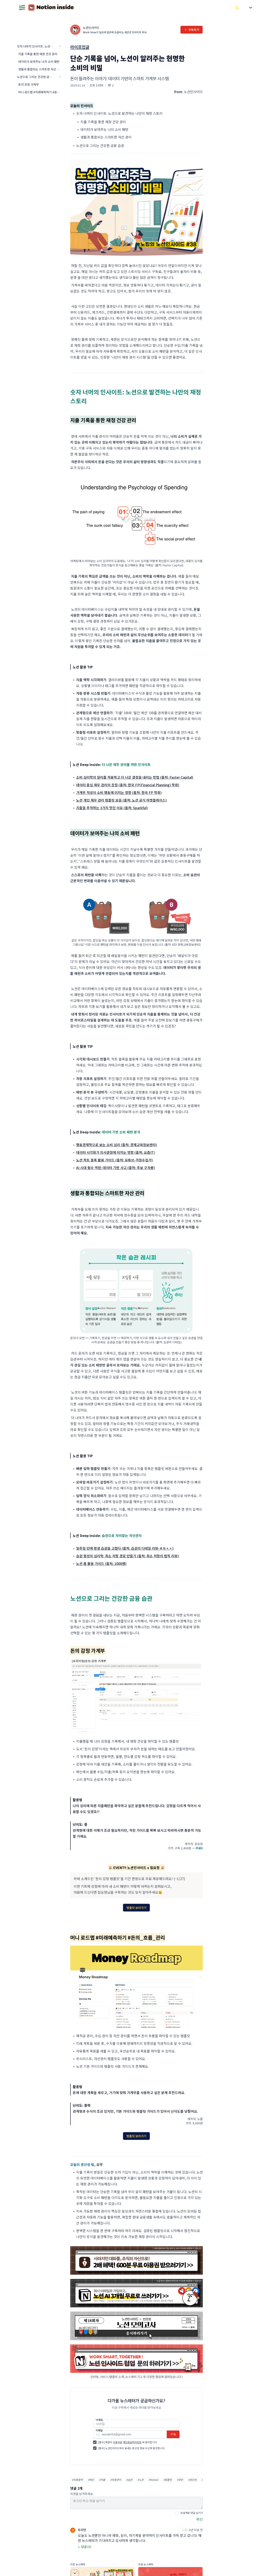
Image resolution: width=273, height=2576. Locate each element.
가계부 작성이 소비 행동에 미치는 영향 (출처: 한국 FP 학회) (119, 792)
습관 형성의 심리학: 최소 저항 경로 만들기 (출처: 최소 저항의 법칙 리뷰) (127, 1555)
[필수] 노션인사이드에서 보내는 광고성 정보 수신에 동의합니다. (131, 2448)
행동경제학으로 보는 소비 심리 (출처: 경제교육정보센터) (116, 1144)
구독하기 (191, 30)
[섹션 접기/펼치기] (60, 46)
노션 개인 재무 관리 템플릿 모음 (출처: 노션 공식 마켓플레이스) (121, 800)
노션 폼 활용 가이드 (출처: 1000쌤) (101, 1563)
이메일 (99, 2430)
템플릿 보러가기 (136, 1907)
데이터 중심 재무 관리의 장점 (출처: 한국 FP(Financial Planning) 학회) (127, 784)
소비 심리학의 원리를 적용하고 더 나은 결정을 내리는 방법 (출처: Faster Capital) (134, 777)
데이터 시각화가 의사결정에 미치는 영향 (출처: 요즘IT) (115, 1152)
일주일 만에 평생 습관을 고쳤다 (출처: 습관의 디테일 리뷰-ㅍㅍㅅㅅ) (125, 1548)
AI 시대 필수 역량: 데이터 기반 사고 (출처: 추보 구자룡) (115, 1167)
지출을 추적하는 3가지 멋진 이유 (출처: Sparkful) (112, 807)
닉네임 (99, 2419)
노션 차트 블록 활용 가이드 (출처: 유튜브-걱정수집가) (114, 1159)
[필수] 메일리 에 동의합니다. (127, 2442)
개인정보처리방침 (132, 2442)
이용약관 (117, 2442)
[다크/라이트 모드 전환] (237, 7)
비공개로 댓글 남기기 (192, 2513)
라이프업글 (79, 47)
